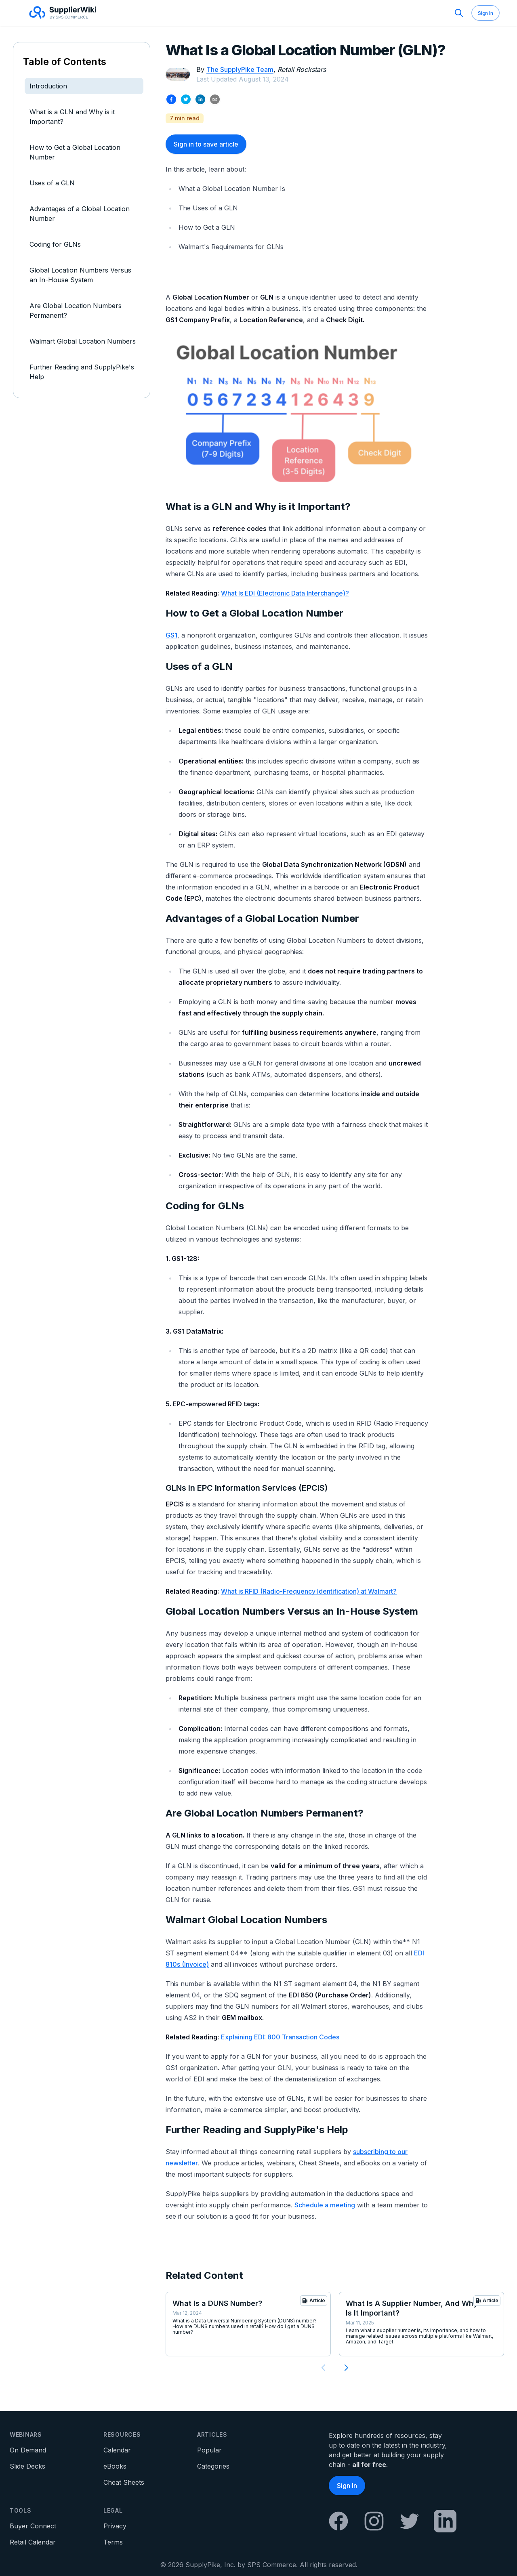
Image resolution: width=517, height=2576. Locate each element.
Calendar (117, 2450)
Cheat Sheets (123, 2482)
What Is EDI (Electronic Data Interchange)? (285, 593)
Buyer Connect (33, 2526)
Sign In (485, 13)
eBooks (114, 2466)
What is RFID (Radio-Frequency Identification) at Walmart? (309, 1591)
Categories (213, 2466)
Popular (209, 2450)
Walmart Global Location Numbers (82, 341)
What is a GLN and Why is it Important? (72, 117)
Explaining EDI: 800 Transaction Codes (280, 2037)
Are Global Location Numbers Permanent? (75, 310)
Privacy (114, 2526)
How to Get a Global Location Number (74, 152)
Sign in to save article (206, 144)
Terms (113, 2542)
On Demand (28, 2450)
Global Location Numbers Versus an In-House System (80, 275)
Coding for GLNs (55, 244)
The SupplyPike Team (239, 69)
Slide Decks (27, 2466)
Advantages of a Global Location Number (79, 213)
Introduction (48, 86)
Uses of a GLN (52, 183)
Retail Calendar (33, 2542)
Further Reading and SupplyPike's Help (81, 372)
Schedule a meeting (324, 2205)
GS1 (171, 635)
